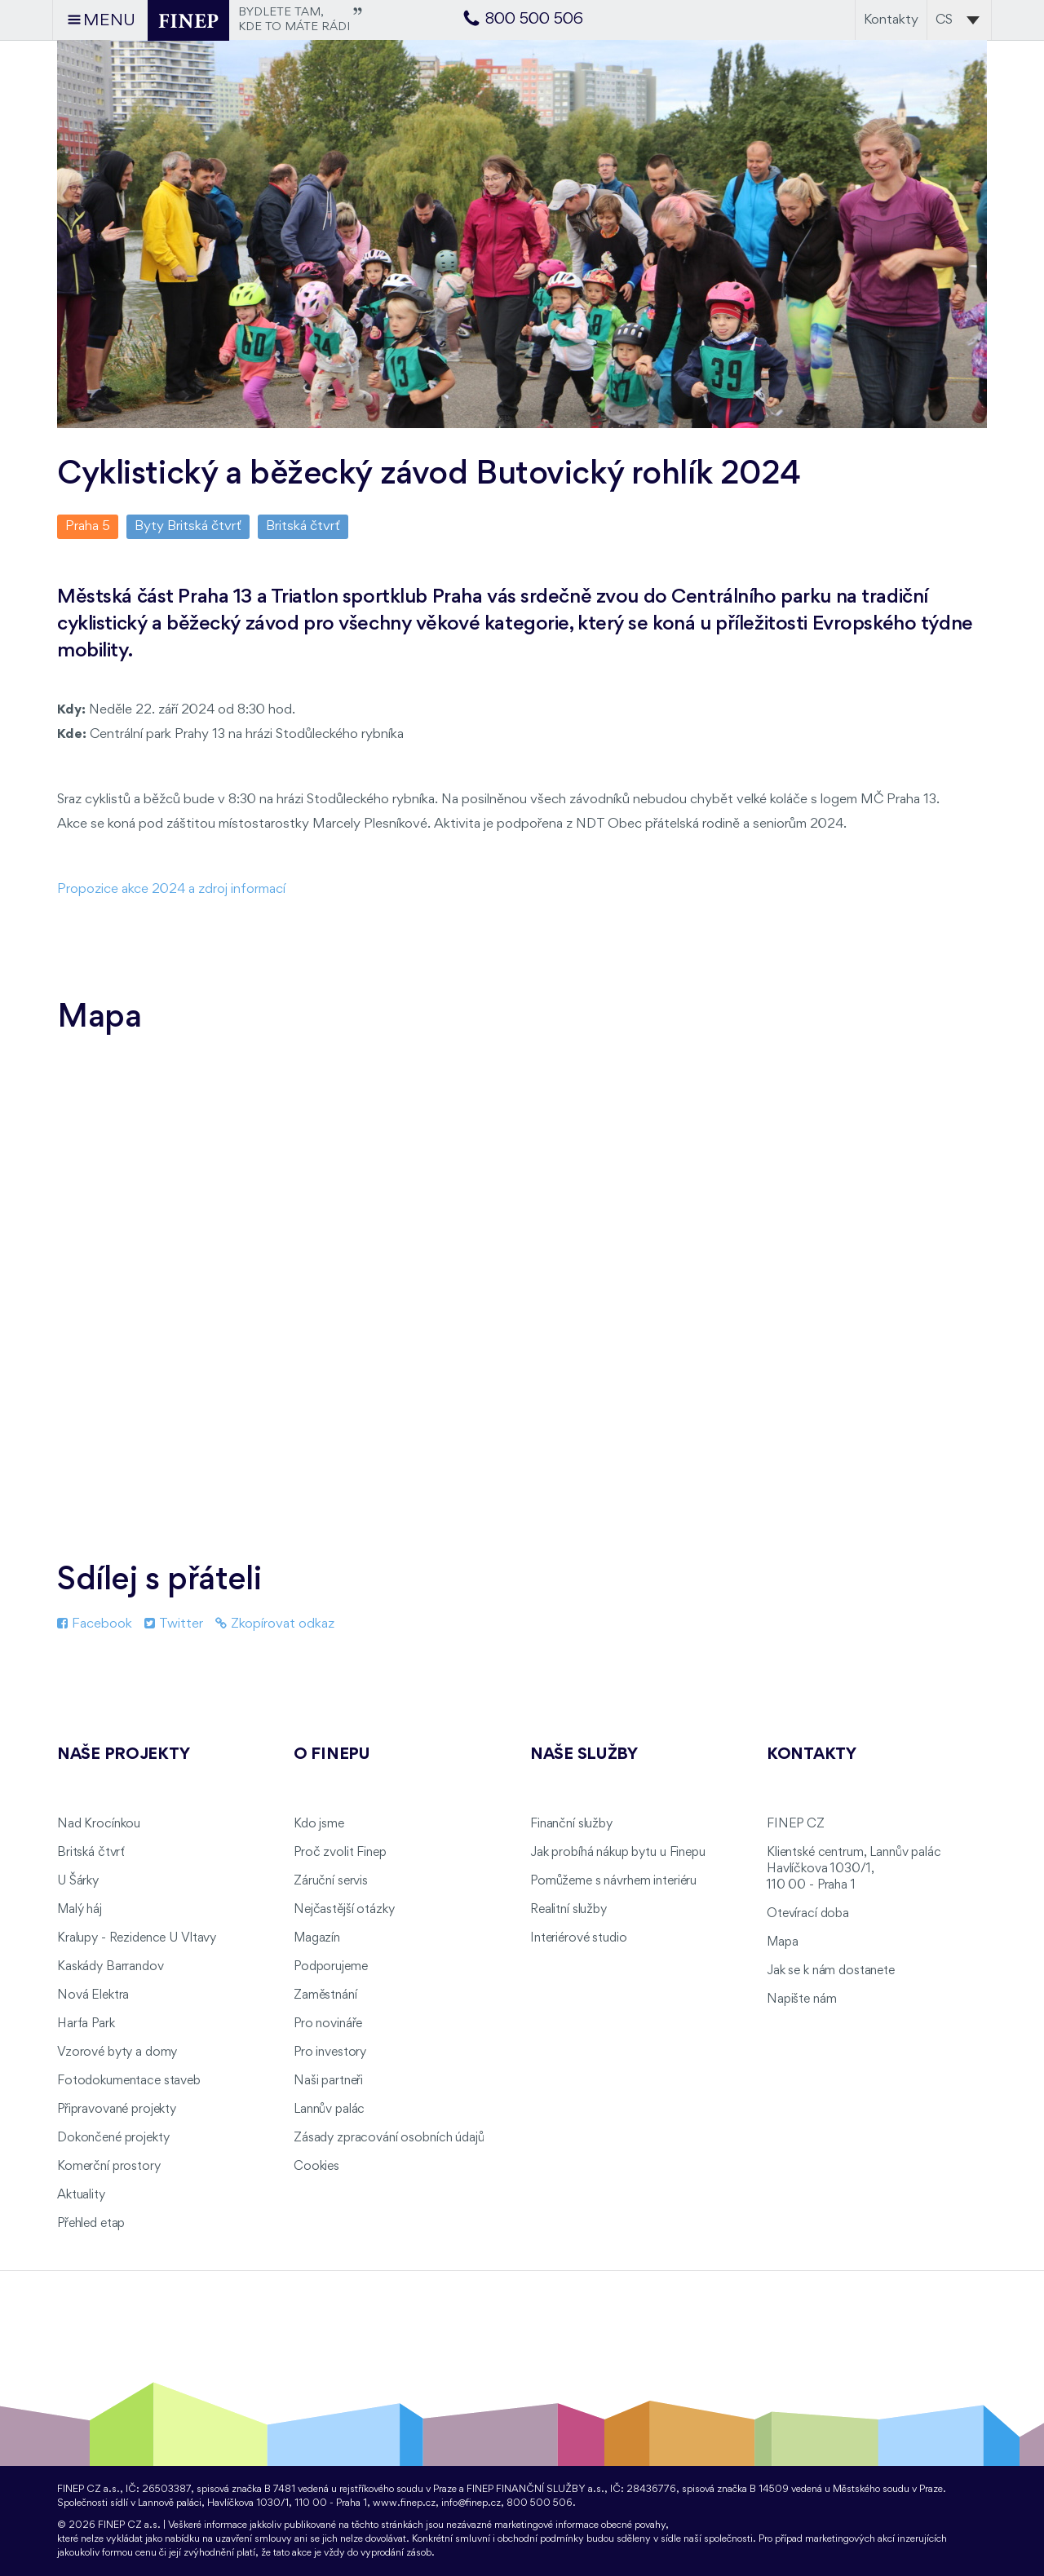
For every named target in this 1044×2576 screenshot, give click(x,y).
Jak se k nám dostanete (831, 1971)
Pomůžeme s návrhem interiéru (613, 1881)
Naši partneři (328, 2081)
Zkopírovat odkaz (274, 1624)
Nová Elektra (93, 1995)
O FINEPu (332, 1755)
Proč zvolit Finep (340, 1852)
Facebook (94, 1624)
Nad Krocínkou (98, 1824)
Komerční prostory (109, 2166)
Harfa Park (86, 2024)
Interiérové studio (578, 1938)
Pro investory (330, 2052)
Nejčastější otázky (344, 1909)
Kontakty (891, 20)
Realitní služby (568, 1909)
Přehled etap (91, 2223)
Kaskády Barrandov (110, 1967)
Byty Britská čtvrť (188, 526)
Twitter (173, 1624)
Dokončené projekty (113, 2138)
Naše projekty (123, 1755)
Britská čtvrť (303, 526)
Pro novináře (328, 2024)
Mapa (782, 1942)
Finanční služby (571, 1824)
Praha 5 (87, 526)
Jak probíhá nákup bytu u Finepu (618, 1852)
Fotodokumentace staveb (129, 2081)
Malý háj (79, 1909)
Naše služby (584, 1755)
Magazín (317, 1938)
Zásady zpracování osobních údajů (389, 2138)
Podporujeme (330, 1967)
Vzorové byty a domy (117, 2052)
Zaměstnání (325, 1995)
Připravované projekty (116, 2109)
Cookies (316, 2166)
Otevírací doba (808, 1914)
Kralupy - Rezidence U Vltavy (136, 1938)
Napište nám (801, 1999)
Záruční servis (331, 1881)
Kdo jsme (319, 1824)
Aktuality (81, 2195)
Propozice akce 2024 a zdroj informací (171, 889)
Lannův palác (329, 2109)
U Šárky (78, 1881)
